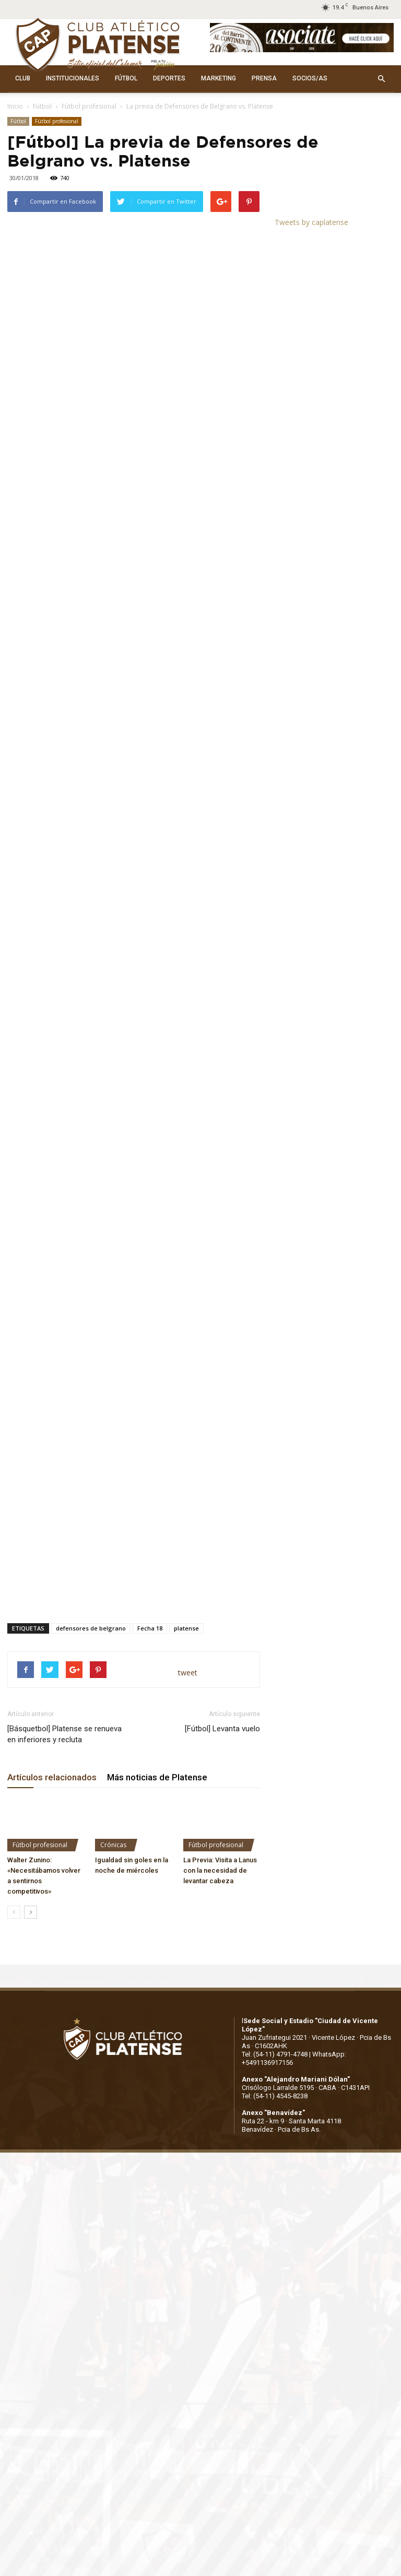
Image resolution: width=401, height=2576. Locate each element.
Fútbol (42, 106)
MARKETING (218, 78)
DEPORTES (169, 78)
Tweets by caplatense (311, 222)
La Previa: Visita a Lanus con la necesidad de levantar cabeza (220, 1773)
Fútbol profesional (89, 106)
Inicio (15, 106)
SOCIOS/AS (309, 78)
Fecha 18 (149, 1530)
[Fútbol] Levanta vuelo (222, 1631)
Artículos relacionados (52, 1679)
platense (186, 1530)
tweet (187, 1575)
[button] (381, 78)
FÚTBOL (126, 78)
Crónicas (113, 1747)
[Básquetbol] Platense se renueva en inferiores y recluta (64, 1636)
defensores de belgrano (91, 1530)
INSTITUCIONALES (72, 78)
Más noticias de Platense (157, 1679)
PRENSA (264, 78)
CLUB (22, 78)
